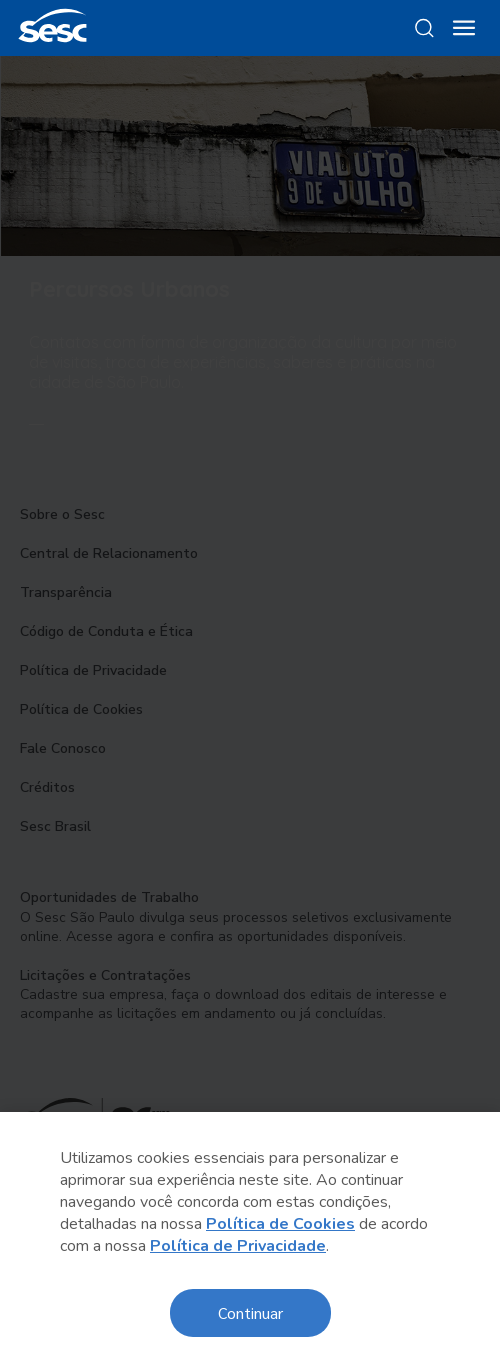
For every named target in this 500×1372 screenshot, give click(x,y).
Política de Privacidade (238, 1246)
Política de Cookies (280, 1224)
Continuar (250, 1312)
